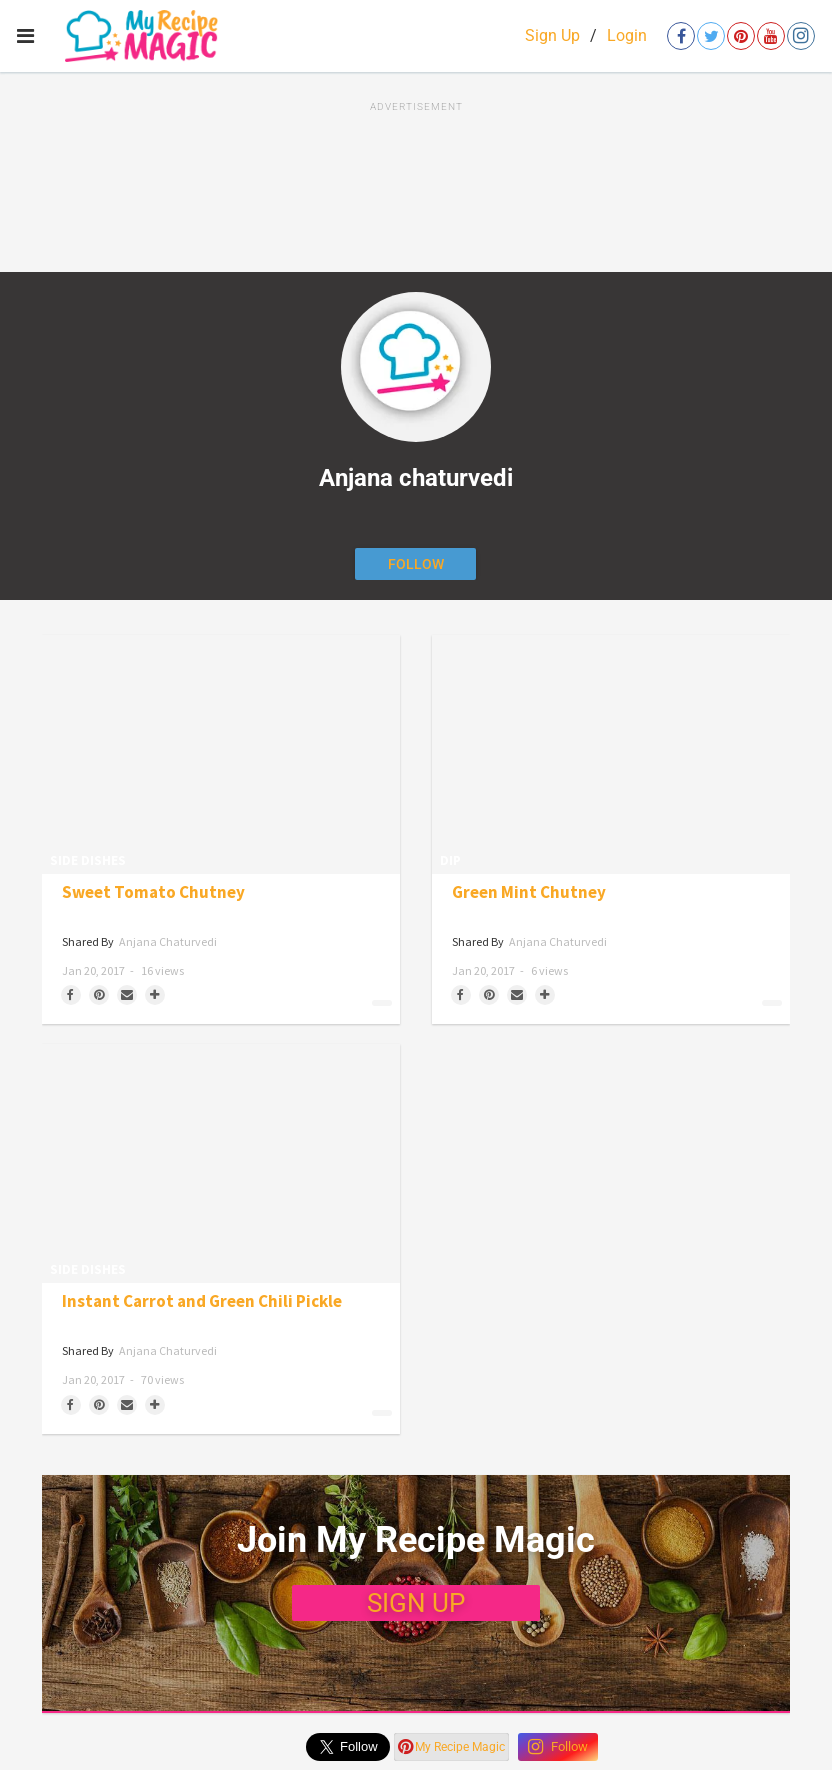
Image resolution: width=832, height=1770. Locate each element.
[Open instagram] (801, 36)
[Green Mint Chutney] (611, 754)
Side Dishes (88, 860)
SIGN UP (416, 1603)
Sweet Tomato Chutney (153, 892)
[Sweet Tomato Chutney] (221, 754)
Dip (450, 860)
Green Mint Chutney (529, 892)
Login (627, 35)
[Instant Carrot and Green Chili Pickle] (221, 1163)
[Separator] (155, 995)
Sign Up (552, 35)
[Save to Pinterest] (99, 995)
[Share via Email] (127, 995)
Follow (558, 1747)
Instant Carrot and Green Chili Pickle (202, 1301)
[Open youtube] (771, 36)
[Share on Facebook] (71, 995)
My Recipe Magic (451, 1747)
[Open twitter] (711, 36)
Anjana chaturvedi (168, 941)
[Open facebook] (681, 36)
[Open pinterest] (741, 36)
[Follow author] (415, 564)
